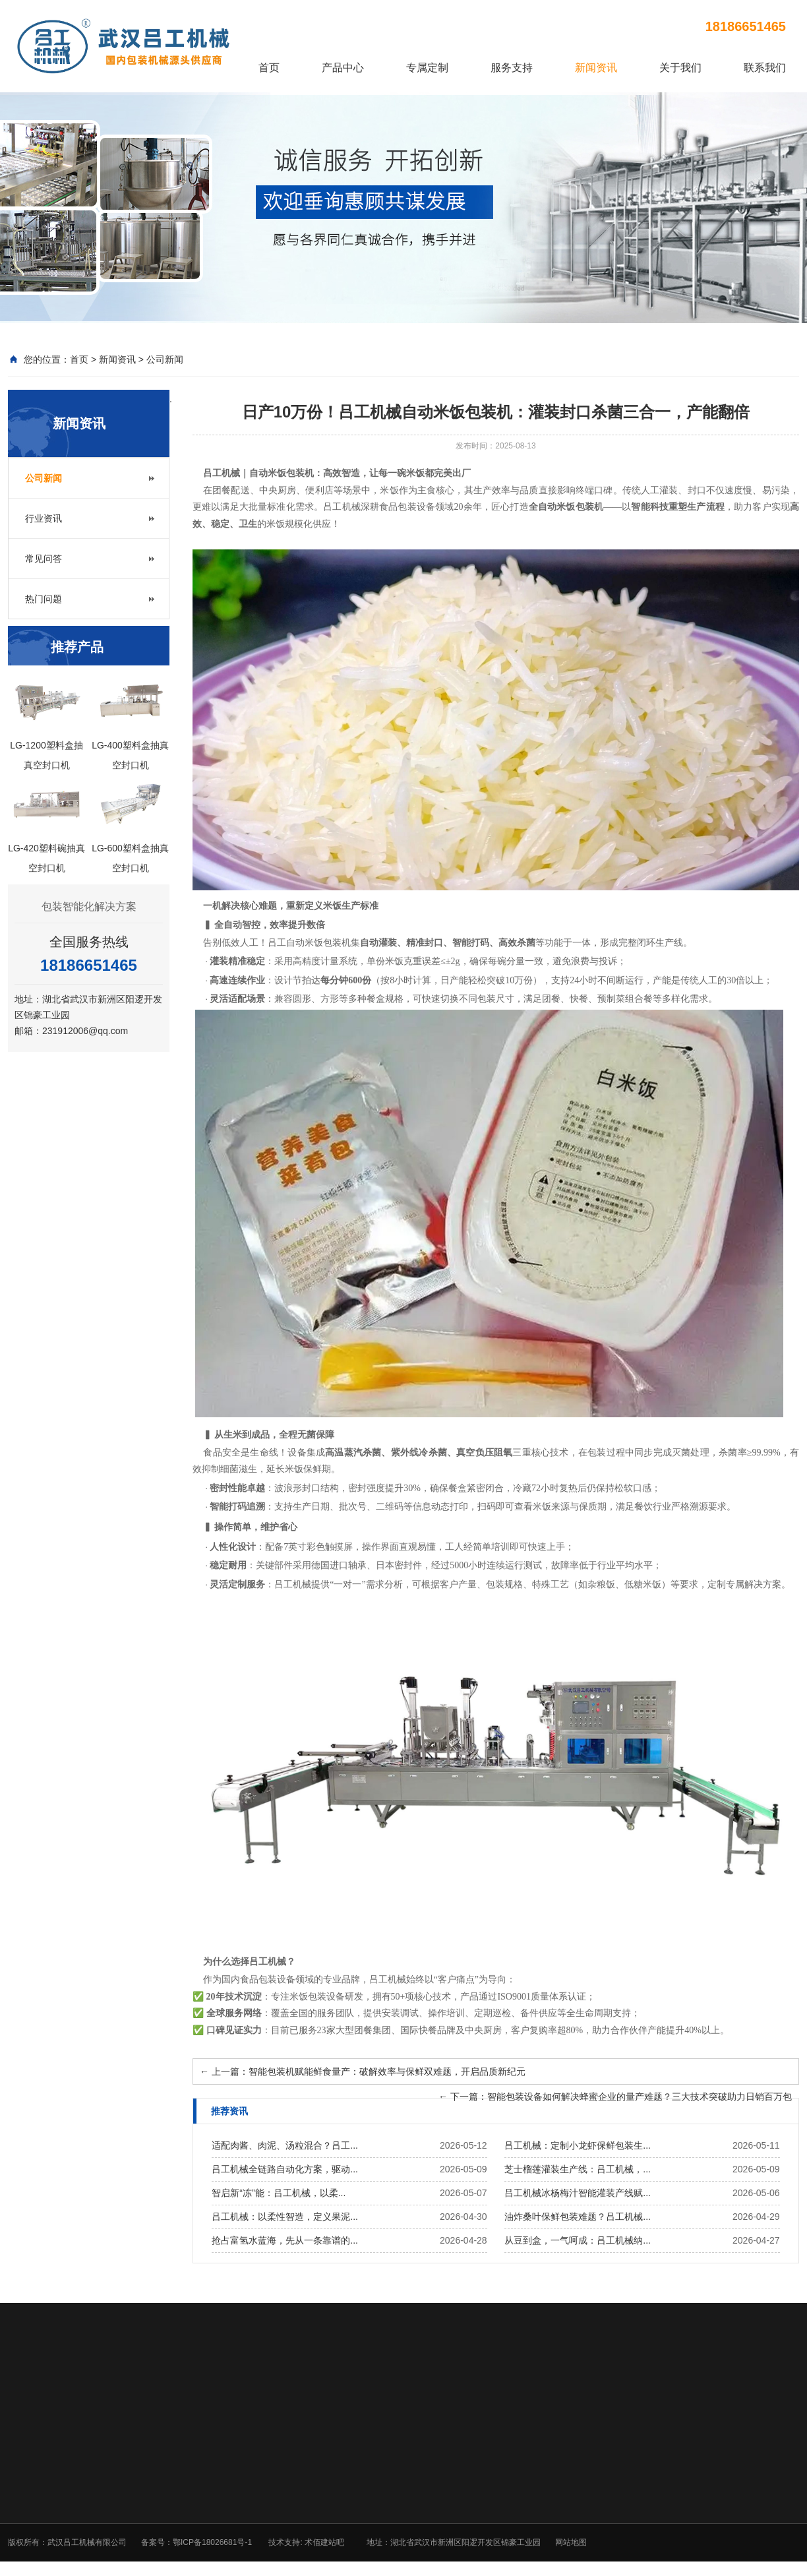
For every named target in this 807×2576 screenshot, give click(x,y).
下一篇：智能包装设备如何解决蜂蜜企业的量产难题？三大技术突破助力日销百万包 (615, 2096)
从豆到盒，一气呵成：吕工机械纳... (577, 2240)
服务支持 (512, 67)
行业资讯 (43, 518)
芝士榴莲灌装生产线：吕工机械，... (577, 2169)
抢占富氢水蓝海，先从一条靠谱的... (285, 2240)
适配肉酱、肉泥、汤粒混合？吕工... (285, 2145)
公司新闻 (164, 359)
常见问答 (43, 558)
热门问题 (43, 599)
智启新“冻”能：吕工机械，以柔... (278, 2193)
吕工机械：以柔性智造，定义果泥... (285, 2216)
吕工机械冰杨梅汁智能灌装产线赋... (577, 2193)
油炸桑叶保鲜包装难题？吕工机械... (577, 2216)
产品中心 (343, 67)
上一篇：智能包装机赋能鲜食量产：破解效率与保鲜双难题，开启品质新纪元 (362, 2071)
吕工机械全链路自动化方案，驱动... (285, 2169)
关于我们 (680, 67)
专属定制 (427, 67)
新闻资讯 (596, 67)
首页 (269, 67)
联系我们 (765, 67)
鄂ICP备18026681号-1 (212, 2542)
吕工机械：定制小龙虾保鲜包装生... (577, 2145)
